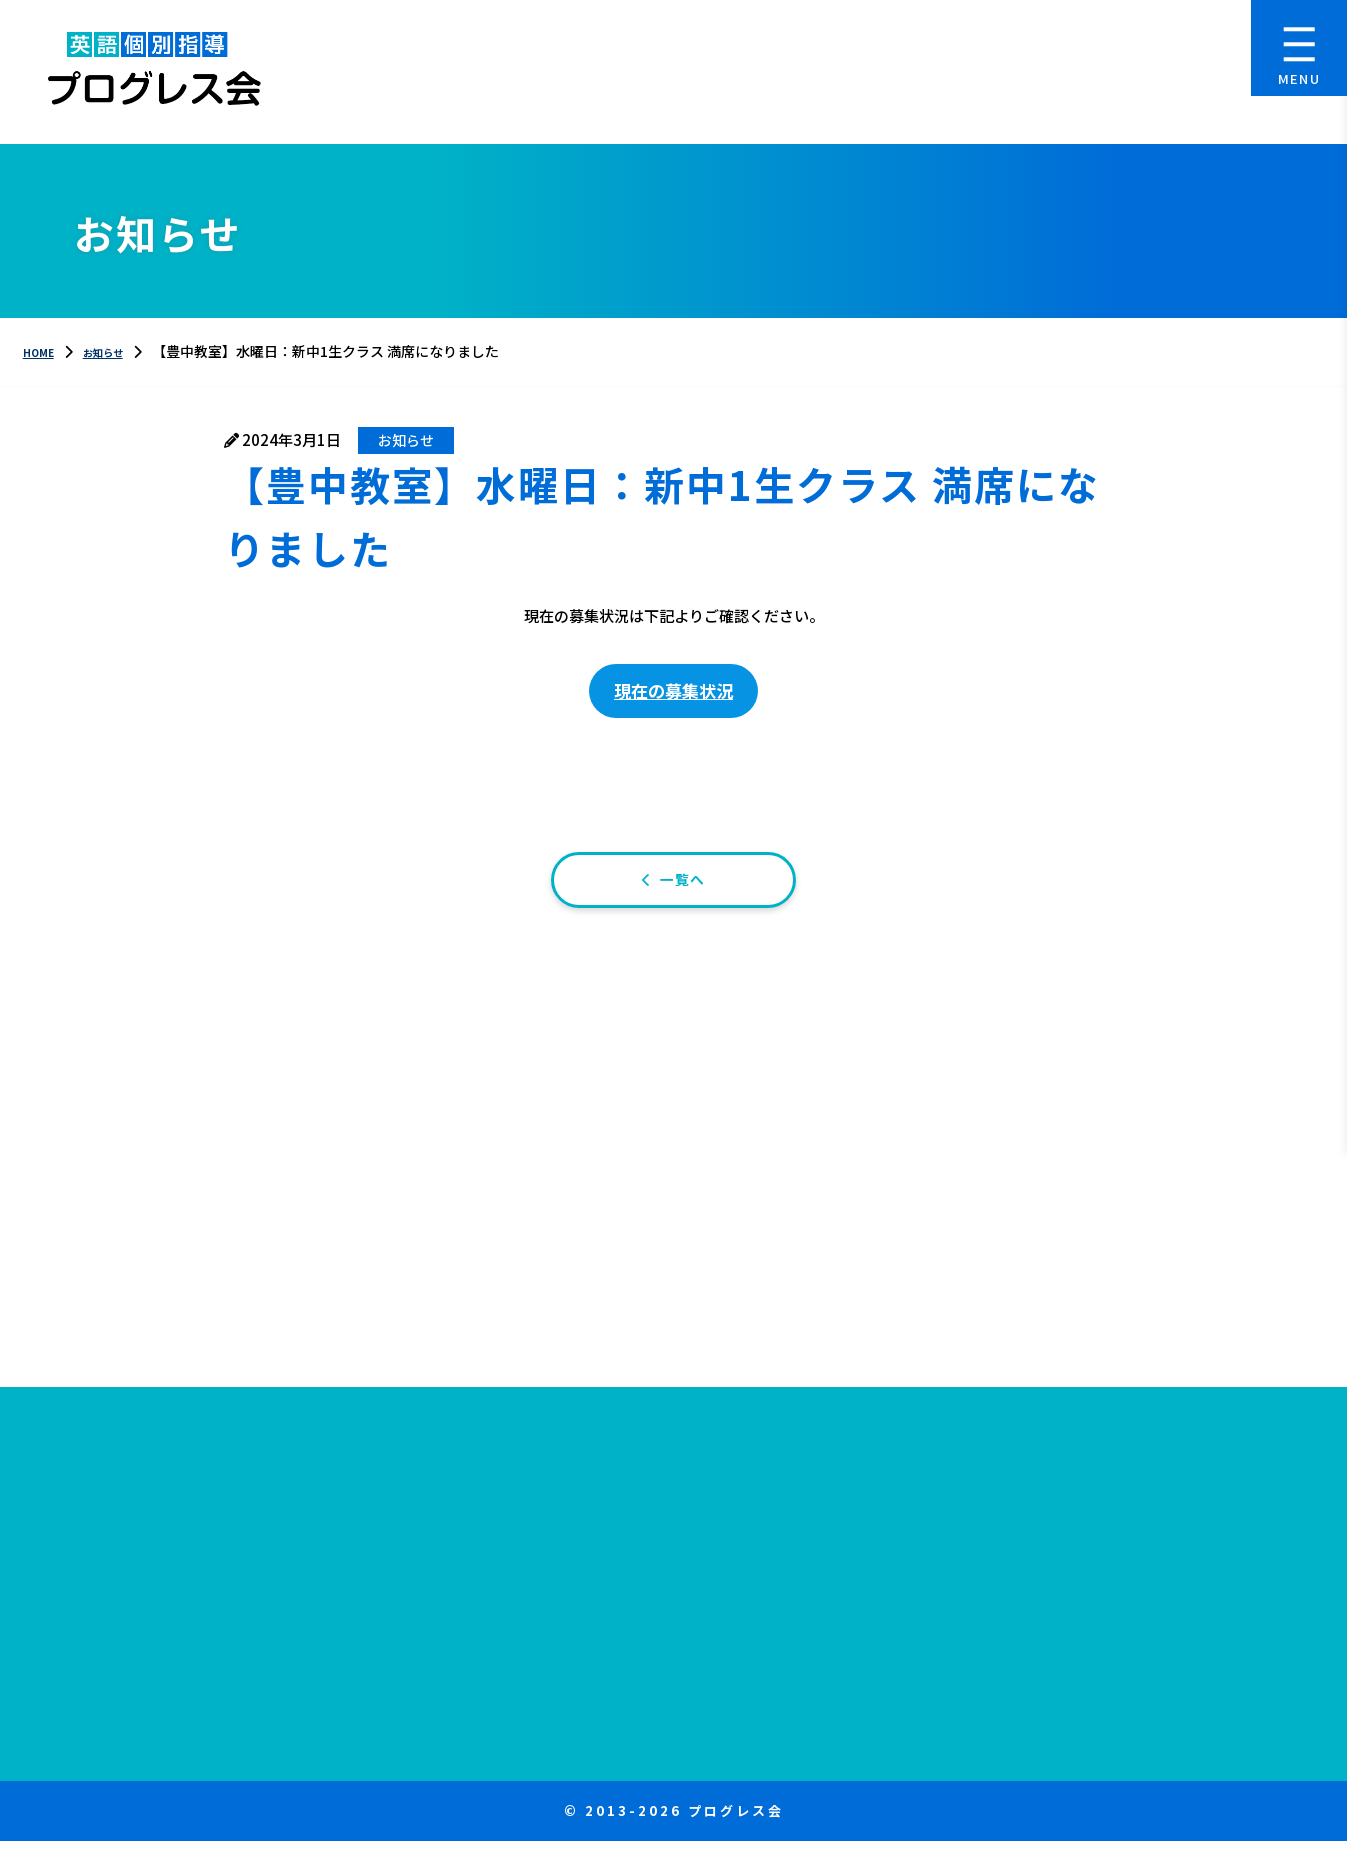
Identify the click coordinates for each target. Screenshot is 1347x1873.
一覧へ (684, 901)
